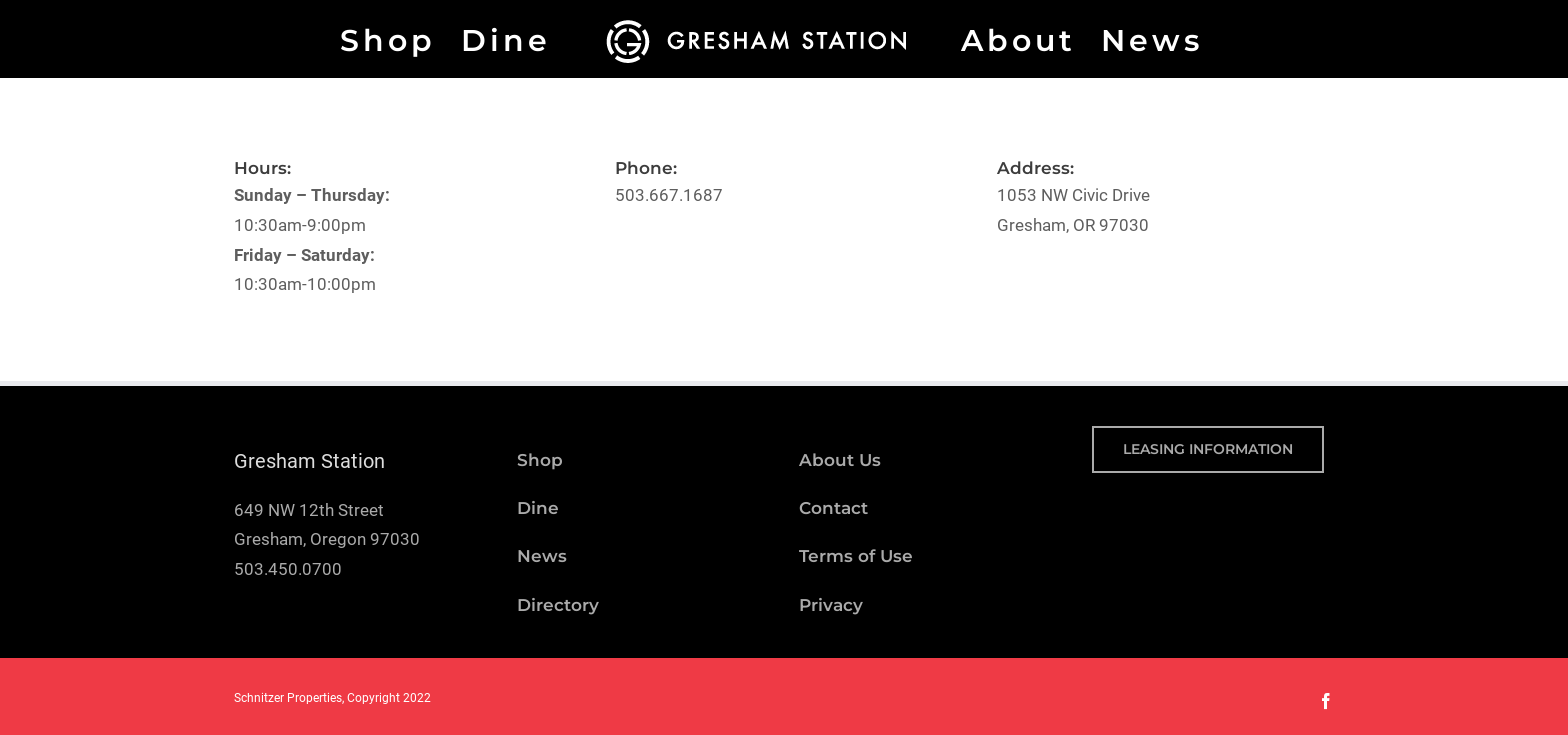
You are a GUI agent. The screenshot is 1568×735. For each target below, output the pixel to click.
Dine (538, 508)
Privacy (831, 605)
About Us (840, 460)
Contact (833, 508)
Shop (540, 460)
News (542, 556)
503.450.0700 (288, 569)
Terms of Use (856, 556)
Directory (558, 605)
